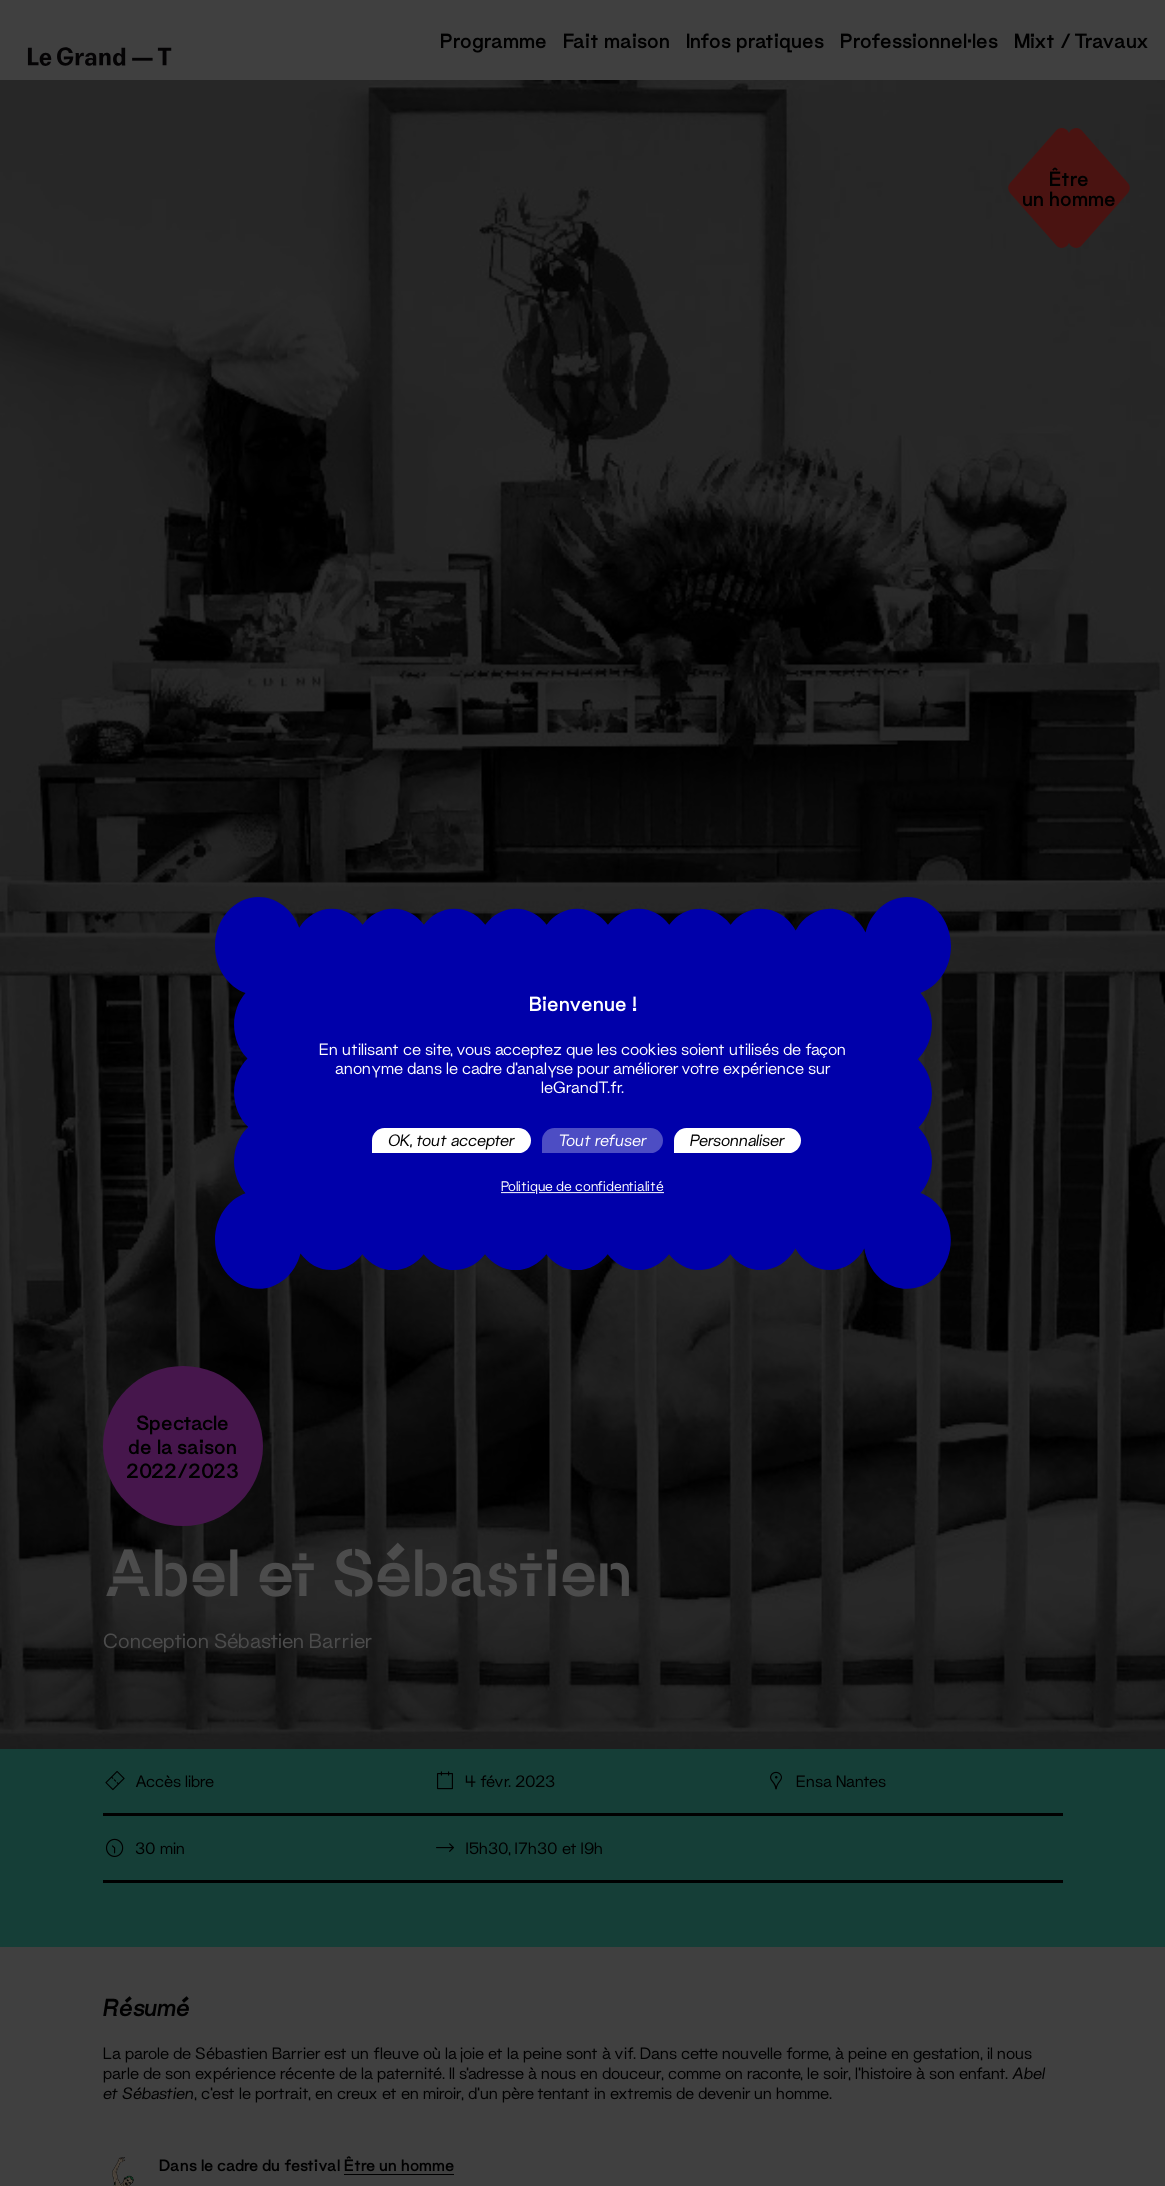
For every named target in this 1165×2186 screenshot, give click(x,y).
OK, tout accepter (451, 1140)
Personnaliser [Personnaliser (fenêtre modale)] (737, 1140)
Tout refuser (602, 1140)
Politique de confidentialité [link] (582, 1186)
